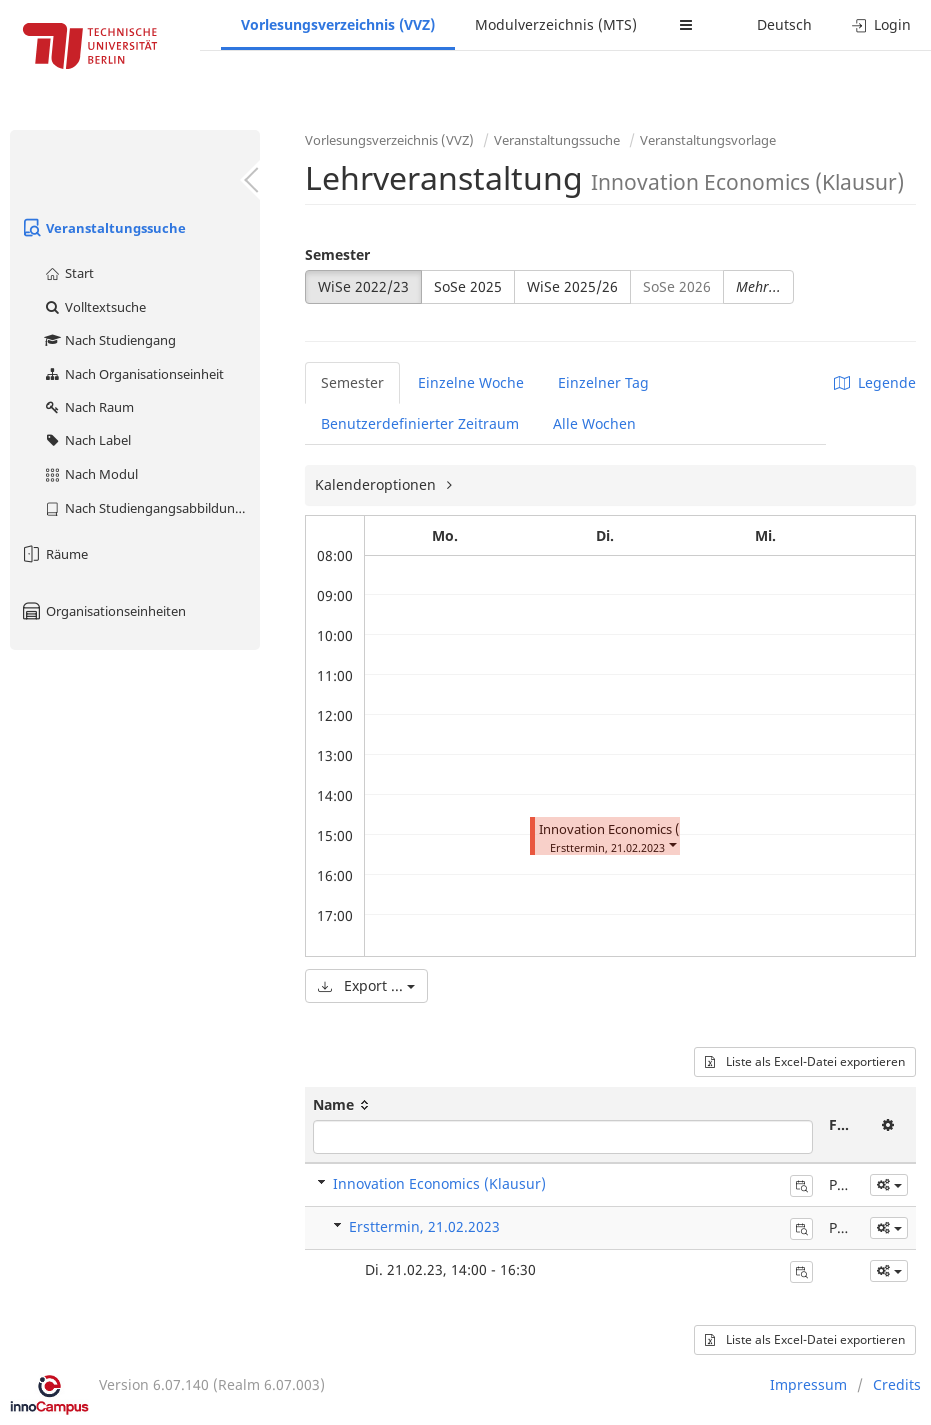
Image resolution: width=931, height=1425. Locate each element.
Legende (875, 382)
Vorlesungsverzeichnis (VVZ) (338, 24)
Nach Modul (90, 474)
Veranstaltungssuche (103, 228)
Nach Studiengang (109, 340)
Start (68, 273)
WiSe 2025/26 (572, 286)
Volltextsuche (94, 307)
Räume (54, 554)
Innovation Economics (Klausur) (634, 829)
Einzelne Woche (471, 382)
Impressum (808, 1384)
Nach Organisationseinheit (133, 374)
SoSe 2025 (468, 286)
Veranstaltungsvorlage (708, 140)
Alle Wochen (594, 423)
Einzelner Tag (603, 382)
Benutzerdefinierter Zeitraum (420, 423)
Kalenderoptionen (377, 484)
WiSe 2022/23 (363, 286)
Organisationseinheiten (103, 611)
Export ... (366, 985)
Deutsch (784, 24)
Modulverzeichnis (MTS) (556, 24)
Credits (897, 1384)
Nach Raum (88, 407)
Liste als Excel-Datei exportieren (805, 1061)
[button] (672, 843)
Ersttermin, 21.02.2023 (424, 1226)
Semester (337, 254)
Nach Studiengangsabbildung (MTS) (151, 508)
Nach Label (87, 440)
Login (881, 24)
